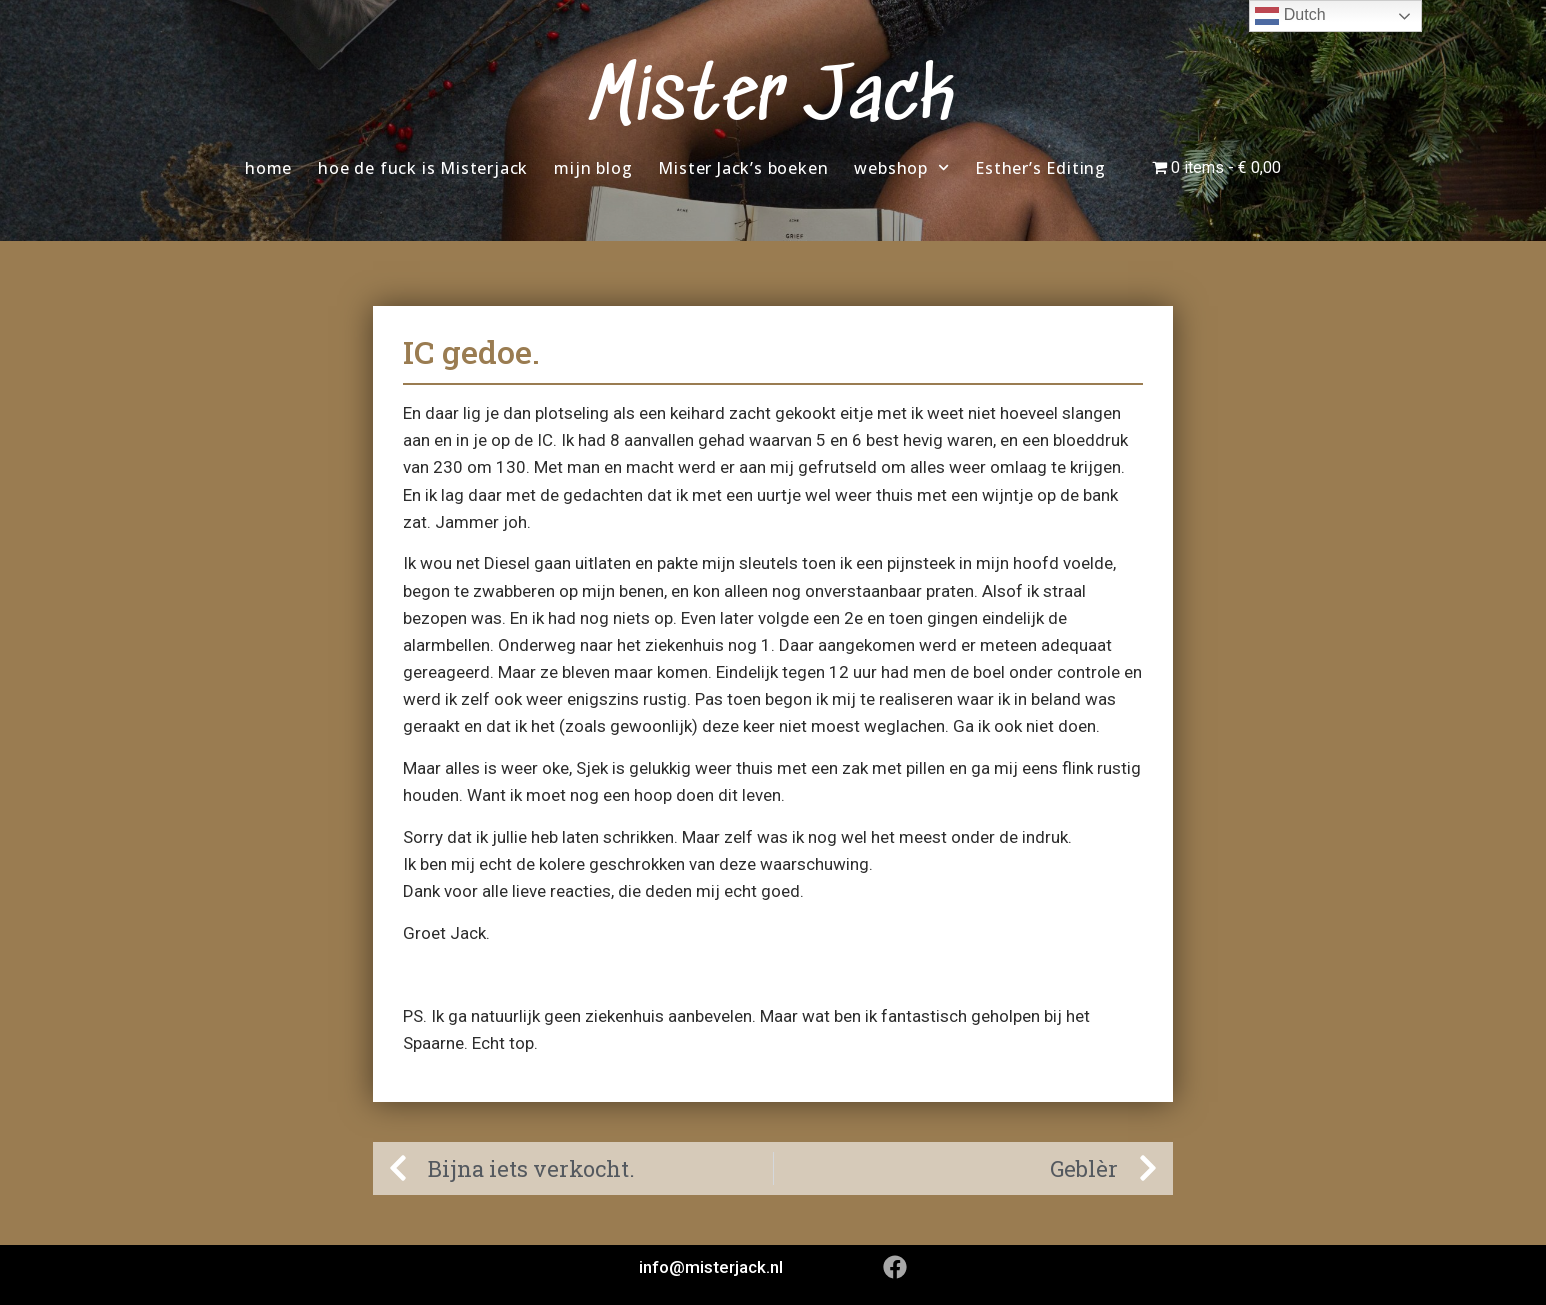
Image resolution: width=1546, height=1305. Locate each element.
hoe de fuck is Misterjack (423, 168)
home (268, 168)
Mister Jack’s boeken (743, 168)
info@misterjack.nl (711, 1267)
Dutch (1290, 16)
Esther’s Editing (1040, 168)
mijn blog (593, 168)
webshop (901, 167)
